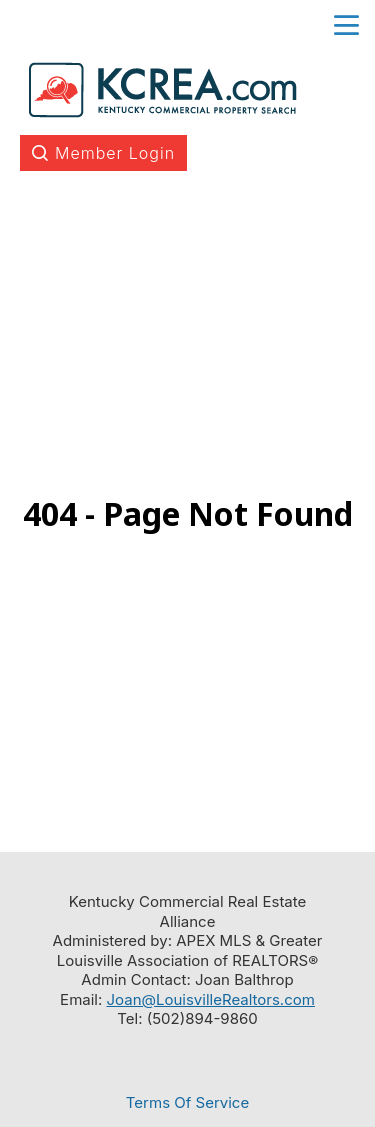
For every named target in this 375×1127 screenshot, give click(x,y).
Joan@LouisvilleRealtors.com (211, 999)
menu (346, 25)
